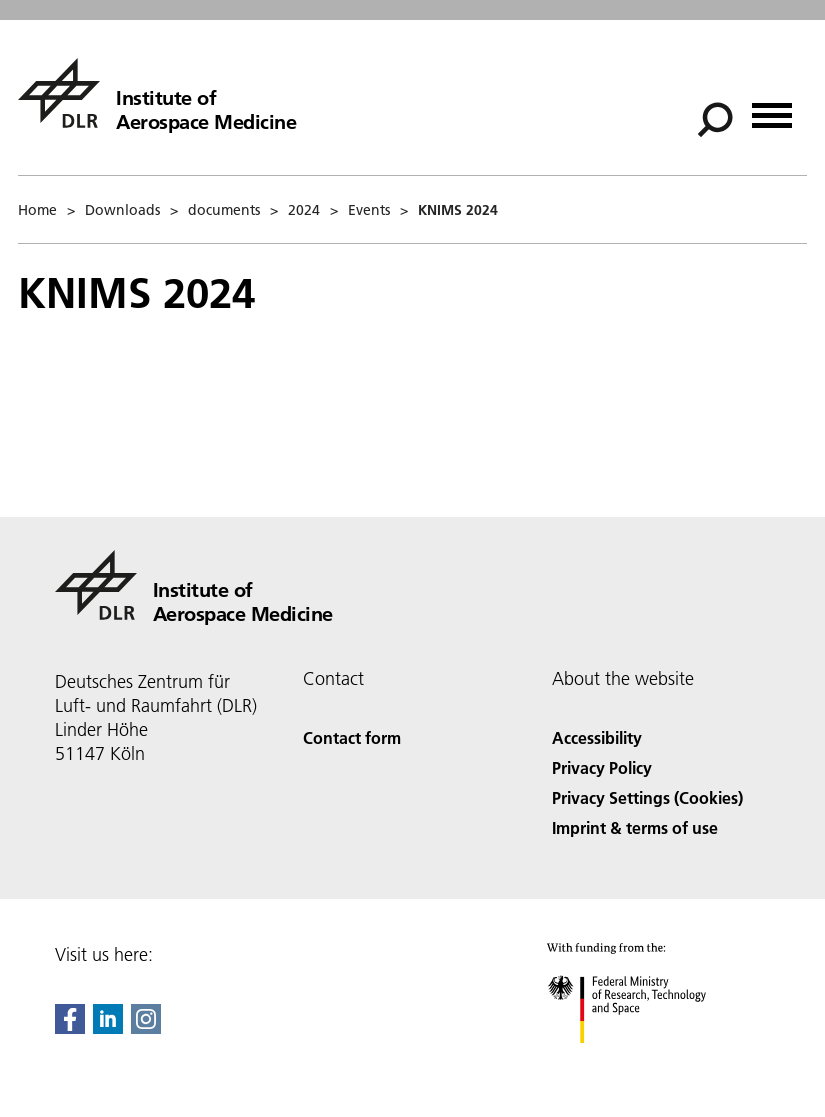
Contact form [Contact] (352, 737)
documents (224, 210)
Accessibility (597, 737)
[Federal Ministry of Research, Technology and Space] (644, 1060)
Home (37, 210)
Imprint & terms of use (635, 827)
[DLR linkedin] (108, 1027)
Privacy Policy (602, 767)
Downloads (122, 210)
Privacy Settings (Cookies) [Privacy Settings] (647, 797)
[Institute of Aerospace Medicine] (157, 93)
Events (369, 210)
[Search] (715, 120)
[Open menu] (772, 108)
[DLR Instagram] (146, 1027)
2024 (304, 210)
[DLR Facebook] (70, 1027)
